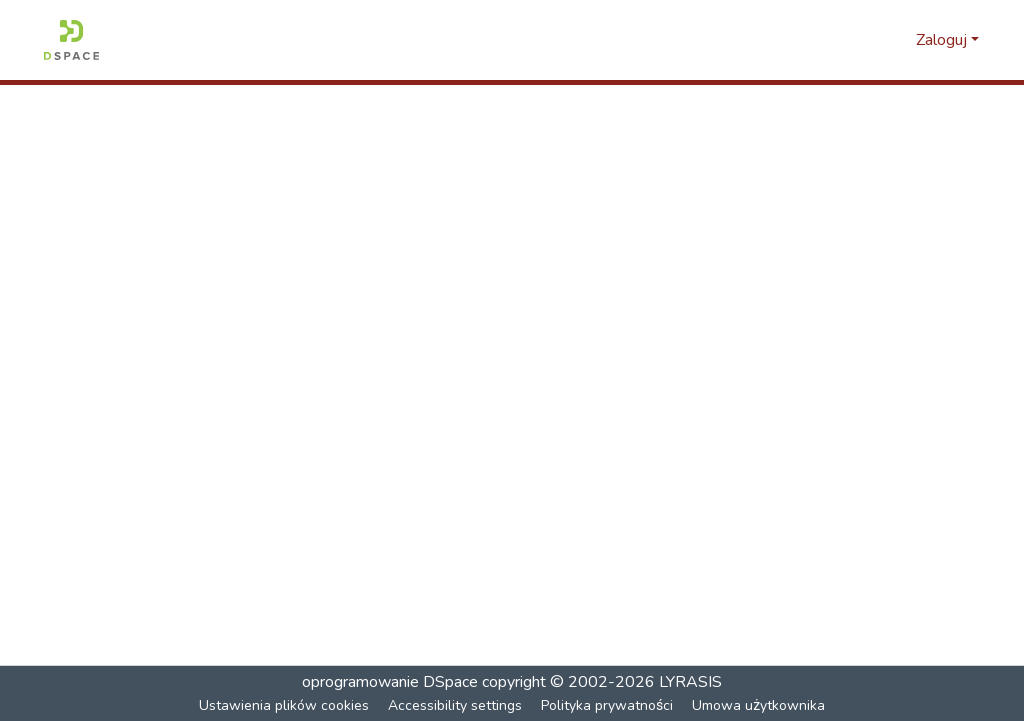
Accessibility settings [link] (456, 705)
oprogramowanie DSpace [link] (390, 682)
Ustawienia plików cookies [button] (285, 705)
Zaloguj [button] (943, 40)
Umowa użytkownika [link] (759, 705)
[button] (71, 40)
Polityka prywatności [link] (608, 705)
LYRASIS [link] (690, 682)
